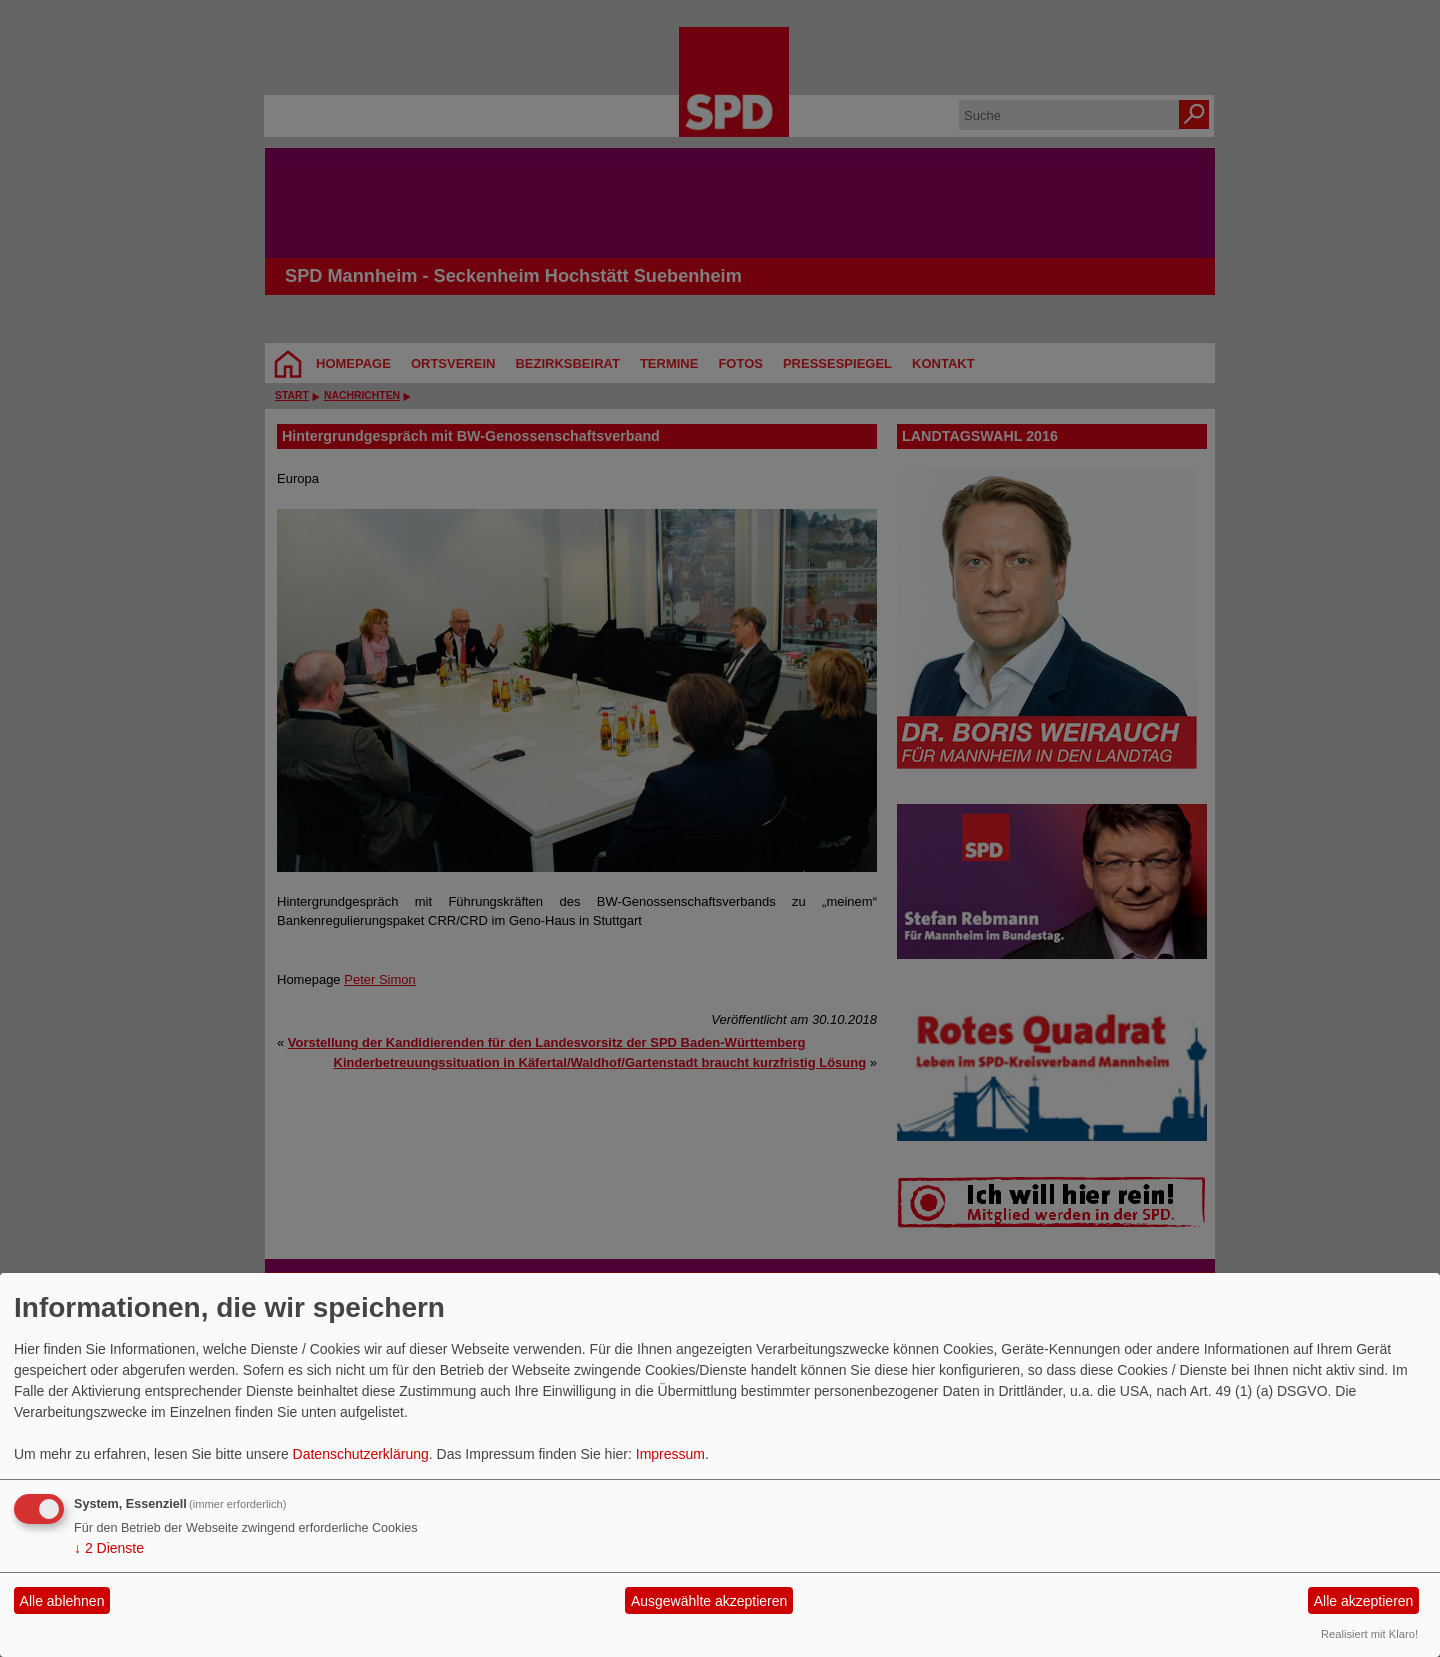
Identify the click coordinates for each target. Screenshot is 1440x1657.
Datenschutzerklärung (361, 1454)
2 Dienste (109, 1548)
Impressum (670, 1454)
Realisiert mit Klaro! (1369, 1634)
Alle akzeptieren (1364, 1601)
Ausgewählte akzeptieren (709, 1601)
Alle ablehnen (62, 1601)
